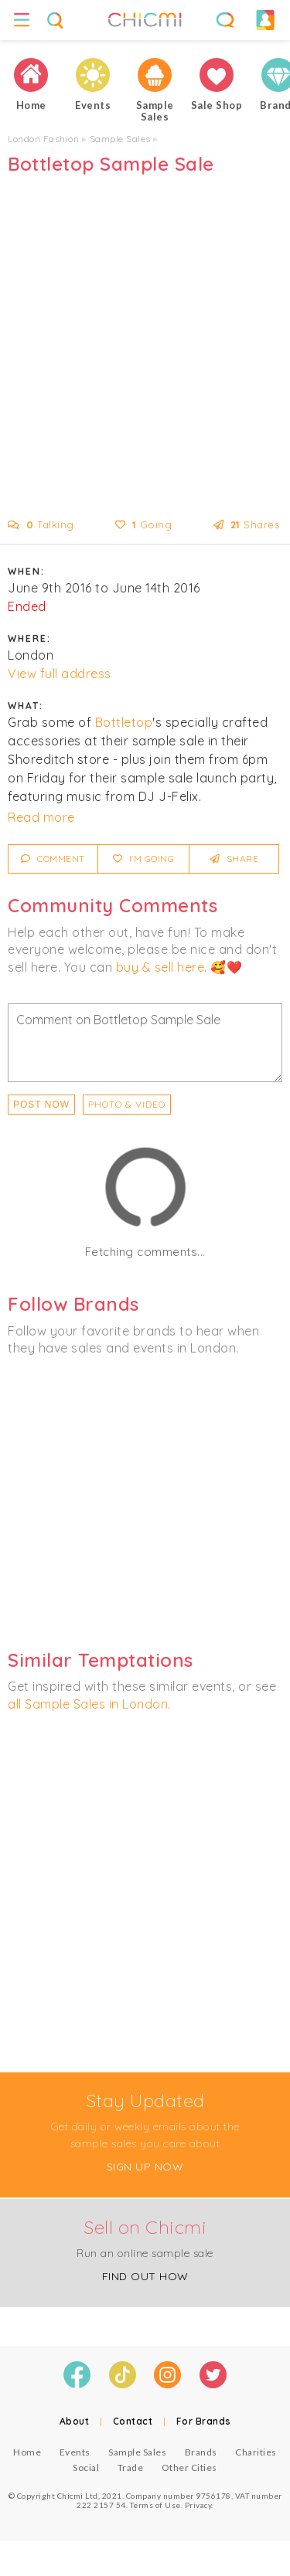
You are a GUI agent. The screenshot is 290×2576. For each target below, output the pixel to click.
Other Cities (189, 2467)
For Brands (203, 2421)
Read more (41, 817)
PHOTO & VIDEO (126, 1104)
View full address (59, 673)
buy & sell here (160, 967)
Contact (133, 2421)
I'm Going (144, 858)
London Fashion (43, 138)
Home (27, 2452)
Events (75, 2452)
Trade (131, 2467)
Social (86, 2467)
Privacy (198, 2505)
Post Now (41, 1104)
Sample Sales (120, 138)
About (75, 2421)
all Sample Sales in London (88, 1704)
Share (234, 858)
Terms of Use (155, 2505)
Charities (256, 2452)
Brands (201, 2452)
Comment (53, 858)
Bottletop (124, 722)
